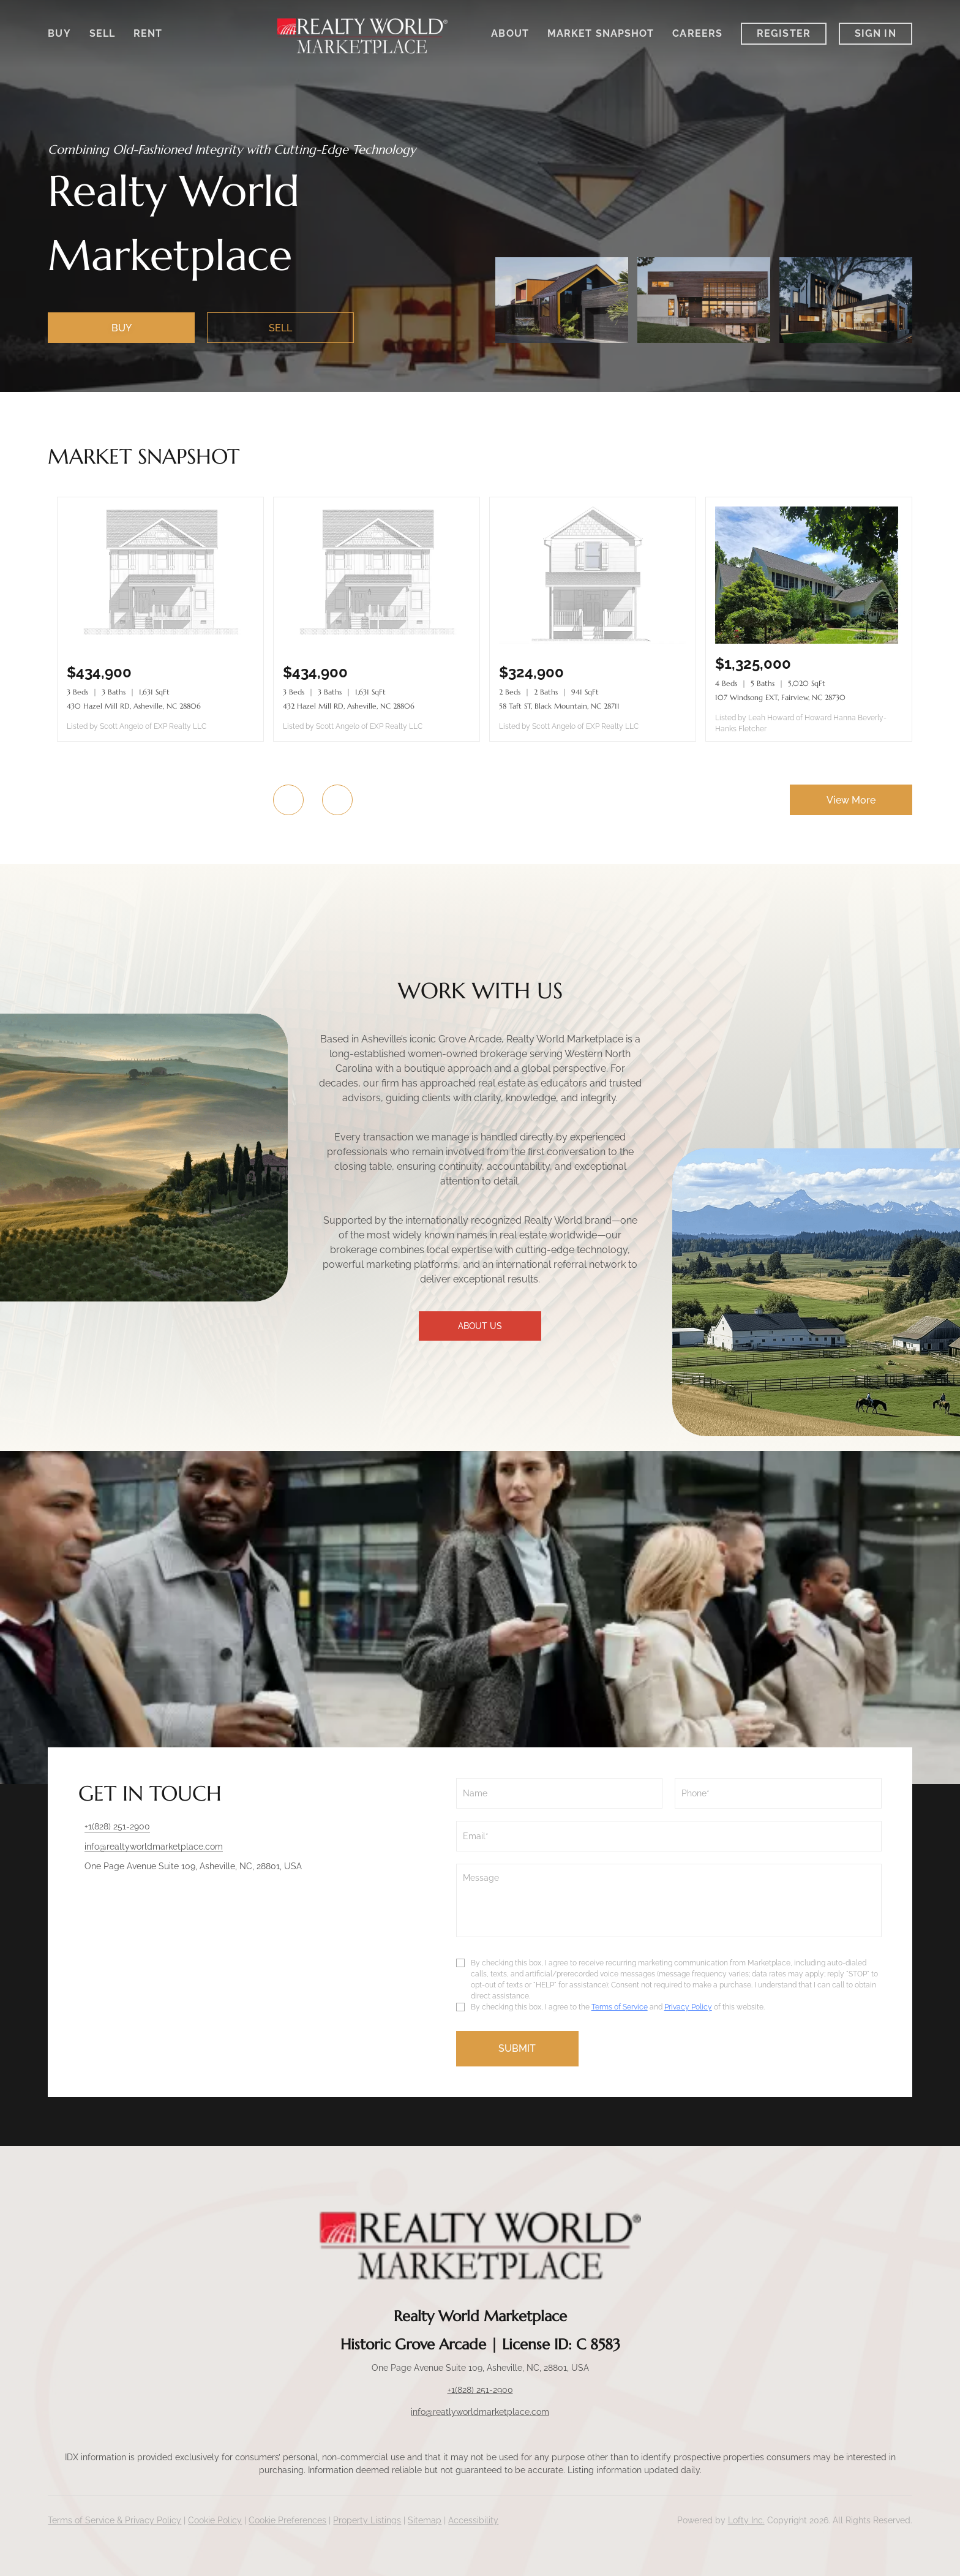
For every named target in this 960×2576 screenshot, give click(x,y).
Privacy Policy (688, 2007)
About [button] (510, 33)
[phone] (778, 1793)
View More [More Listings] (851, 800)
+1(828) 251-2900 (480, 2390)
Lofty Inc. (746, 2520)
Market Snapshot (600, 33)
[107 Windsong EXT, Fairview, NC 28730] (808, 641)
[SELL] (280, 327)
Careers (697, 33)
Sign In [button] (875, 33)
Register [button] (784, 33)
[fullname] (559, 1793)
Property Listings (367, 2520)
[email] (669, 1836)
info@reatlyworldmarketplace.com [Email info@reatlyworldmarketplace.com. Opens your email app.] (480, 2412)
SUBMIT (517, 2048)
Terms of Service (619, 2007)
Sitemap (424, 2520)
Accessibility (473, 2520)
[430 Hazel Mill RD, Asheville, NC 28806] (160, 641)
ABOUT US (480, 1326)
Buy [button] (59, 33)
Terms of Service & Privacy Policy (114, 2520)
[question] (669, 1900)
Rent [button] (147, 33)
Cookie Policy (215, 2520)
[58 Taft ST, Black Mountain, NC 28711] (592, 641)
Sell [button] (102, 33)
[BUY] (121, 327)
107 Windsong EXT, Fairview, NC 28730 (780, 697)
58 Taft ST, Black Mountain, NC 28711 (559, 705)
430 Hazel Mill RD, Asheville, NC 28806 (134, 705)
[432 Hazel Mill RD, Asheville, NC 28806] (376, 641)
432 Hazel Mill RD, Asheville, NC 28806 (348, 705)
